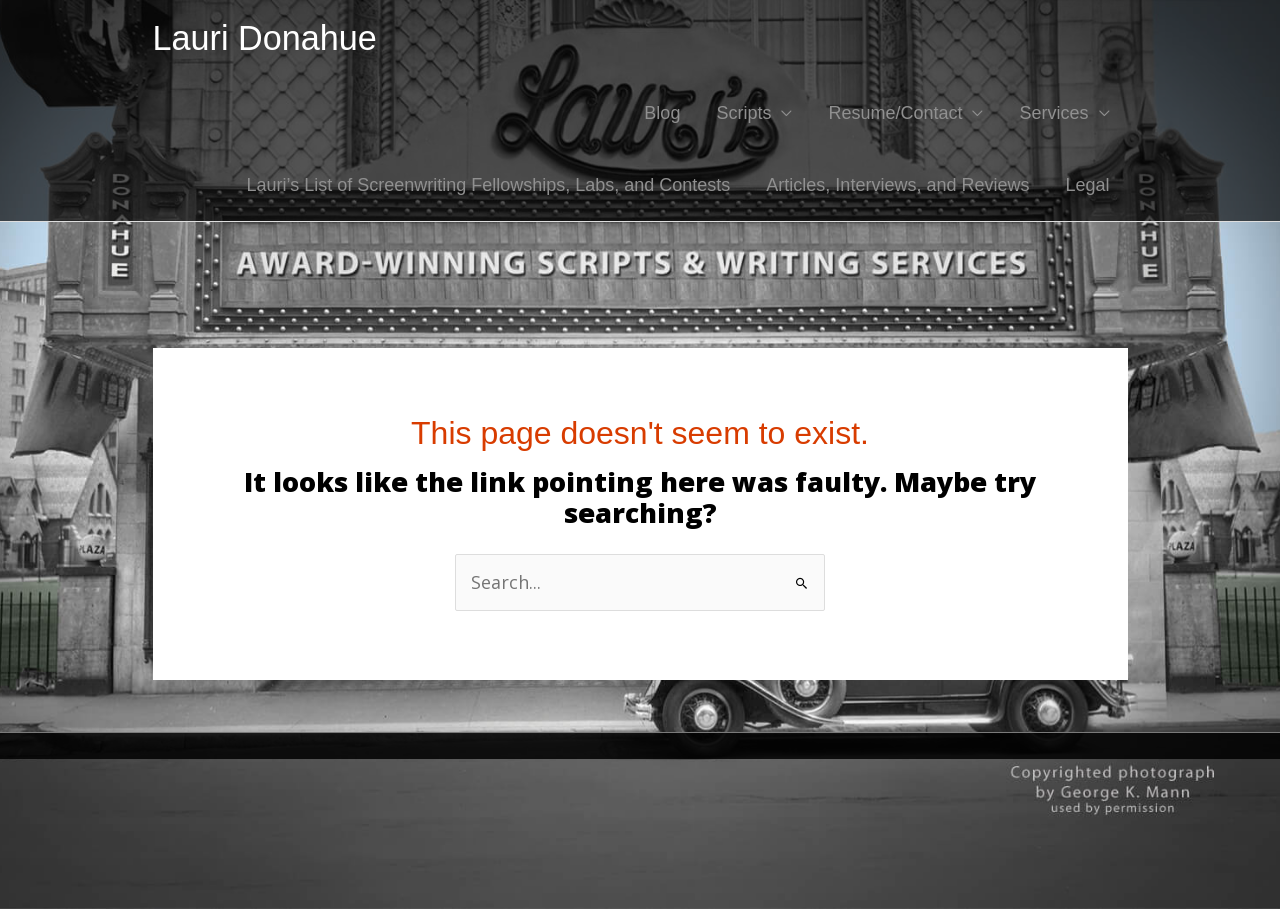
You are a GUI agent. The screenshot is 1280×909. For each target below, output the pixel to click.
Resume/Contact (895, 113)
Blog (662, 113)
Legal (1087, 185)
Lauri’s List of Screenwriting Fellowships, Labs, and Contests (488, 185)
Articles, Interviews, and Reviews (897, 185)
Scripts (743, 113)
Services (1053, 113)
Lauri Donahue (265, 38)
